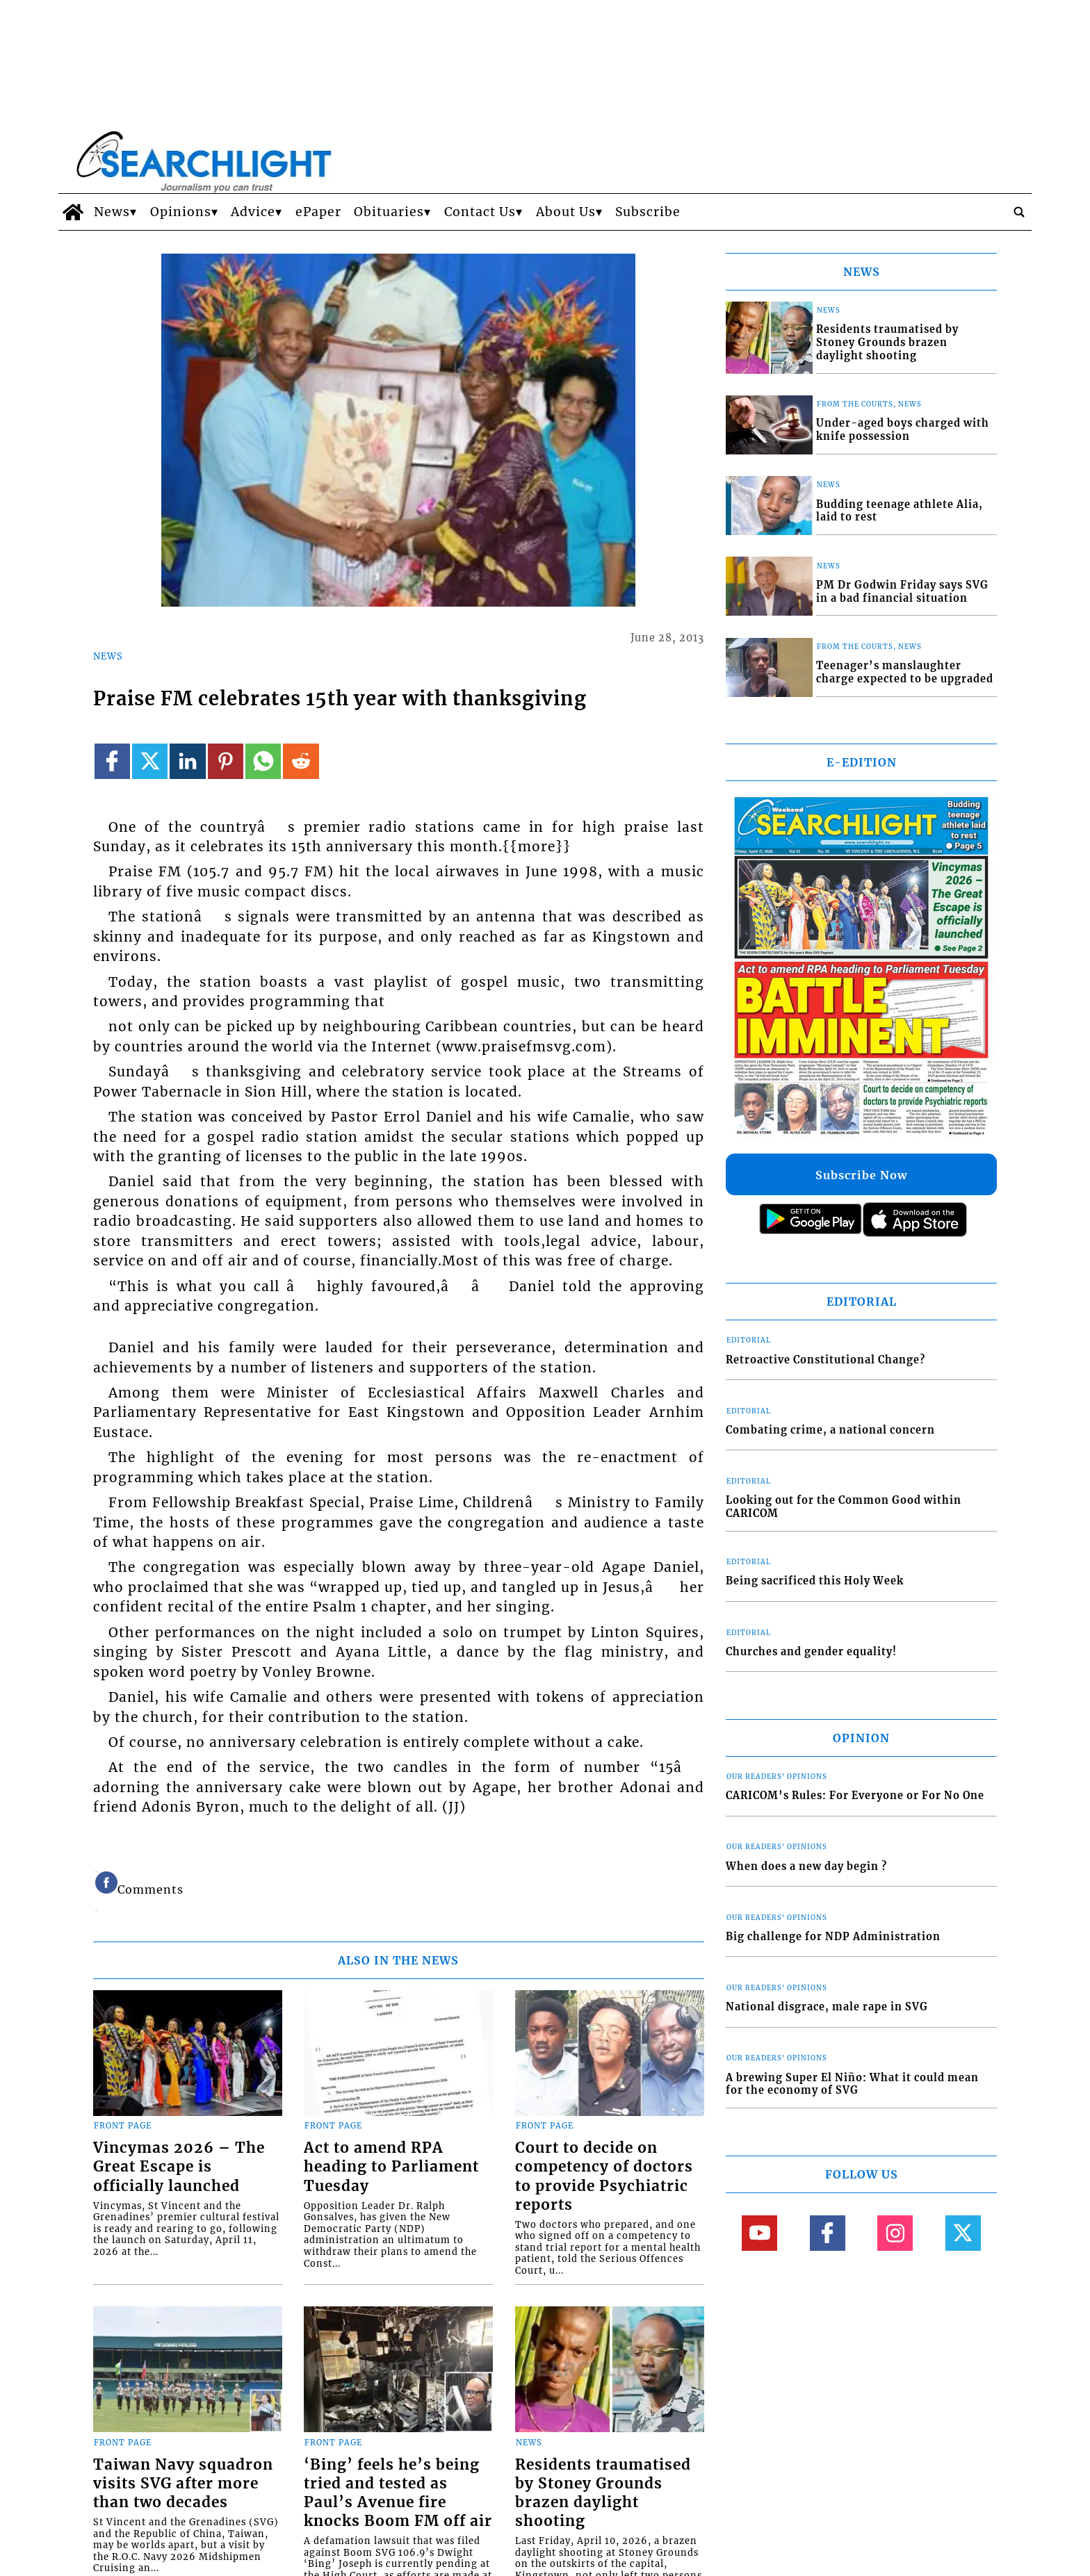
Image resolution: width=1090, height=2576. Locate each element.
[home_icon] (72, 212)
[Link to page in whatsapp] (263, 761)
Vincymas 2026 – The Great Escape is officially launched (179, 2166)
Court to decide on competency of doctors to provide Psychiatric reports (604, 2176)
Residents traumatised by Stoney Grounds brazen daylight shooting (603, 2493)
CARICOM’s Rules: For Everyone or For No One (855, 1795)
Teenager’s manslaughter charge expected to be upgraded (904, 672)
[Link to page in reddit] (300, 761)
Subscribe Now (861, 1175)
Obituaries (389, 212)
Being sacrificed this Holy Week (815, 1581)
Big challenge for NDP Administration (833, 1936)
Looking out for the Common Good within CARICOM (843, 1507)
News (112, 212)
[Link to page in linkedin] (187, 761)
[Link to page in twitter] (150, 761)
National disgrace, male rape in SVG (827, 2007)
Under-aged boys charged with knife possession (902, 430)
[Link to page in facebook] (112, 761)
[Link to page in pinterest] (225, 761)
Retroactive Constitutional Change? (825, 1360)
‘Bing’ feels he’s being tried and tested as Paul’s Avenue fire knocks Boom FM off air (398, 2493)
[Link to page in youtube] (759, 2233)
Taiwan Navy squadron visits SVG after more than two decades (183, 2483)
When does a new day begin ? (806, 1866)
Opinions (180, 212)
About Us (566, 212)
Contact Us (480, 212)
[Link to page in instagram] (895, 2233)
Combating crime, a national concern (830, 1430)
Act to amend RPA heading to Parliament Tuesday (391, 2166)
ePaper (318, 212)
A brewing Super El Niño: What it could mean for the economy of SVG (852, 2084)
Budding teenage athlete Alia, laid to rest (899, 511)
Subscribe (648, 212)
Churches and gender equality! (811, 1652)
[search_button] (1019, 212)
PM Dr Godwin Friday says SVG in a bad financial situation (902, 592)
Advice (253, 212)
